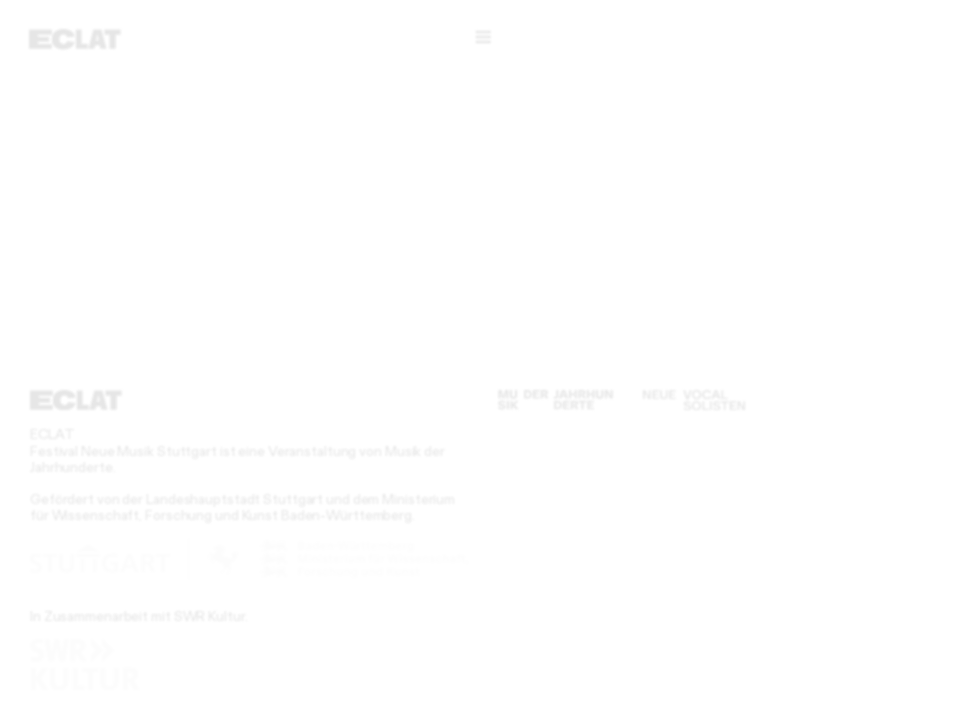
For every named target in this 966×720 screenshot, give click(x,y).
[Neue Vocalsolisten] (694, 400)
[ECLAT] (75, 39)
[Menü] (483, 37)
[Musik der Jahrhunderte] (555, 400)
